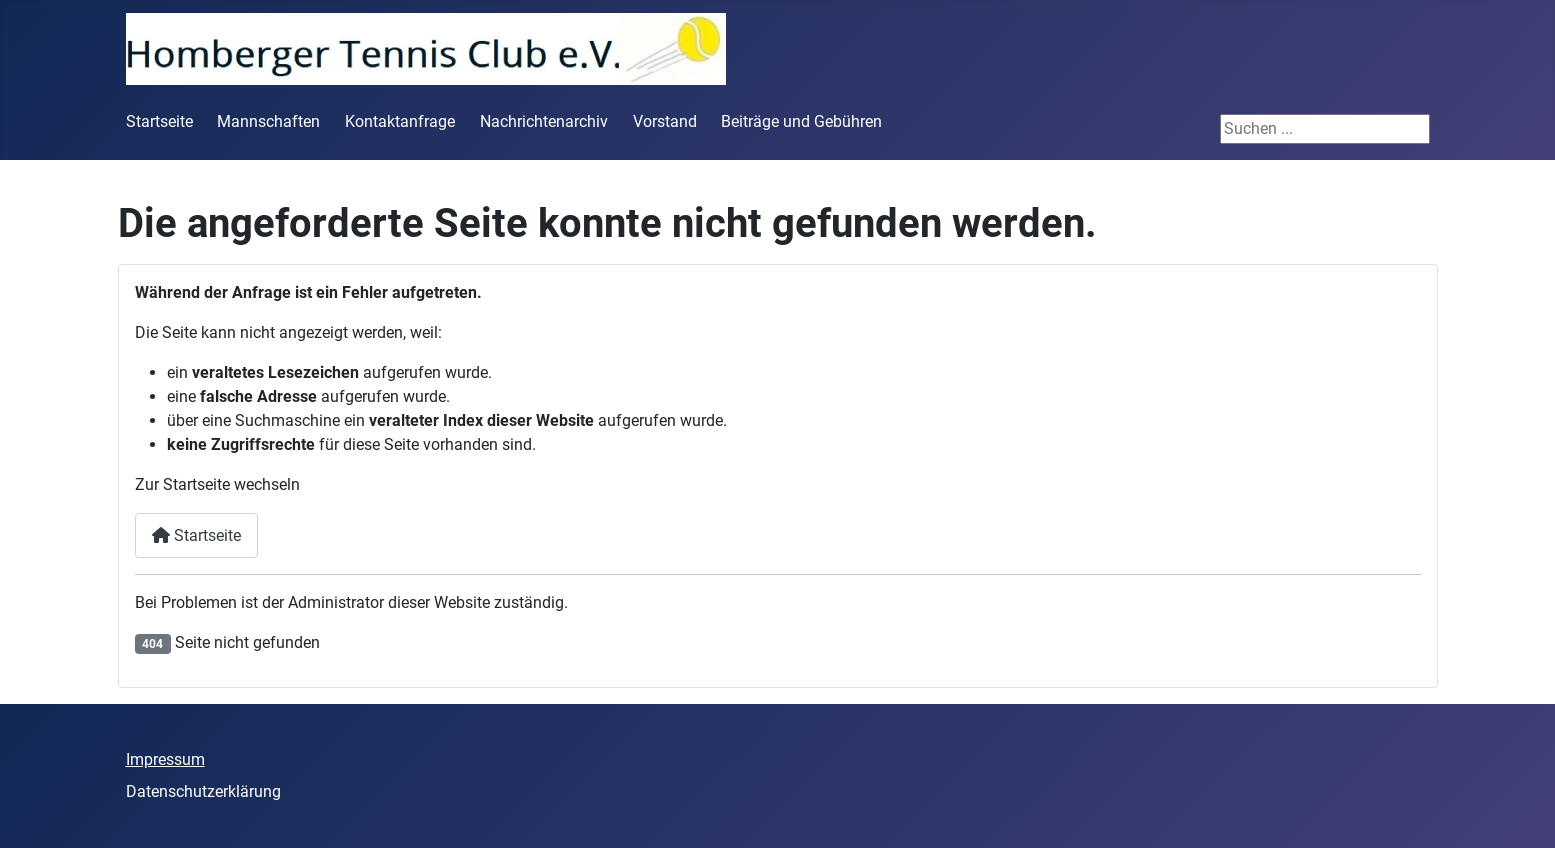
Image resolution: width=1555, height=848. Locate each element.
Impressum (165, 759)
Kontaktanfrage (400, 121)
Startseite (159, 121)
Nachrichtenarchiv (544, 121)
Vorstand (665, 121)
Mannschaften (268, 121)
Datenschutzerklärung (203, 791)
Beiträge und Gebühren (801, 121)
